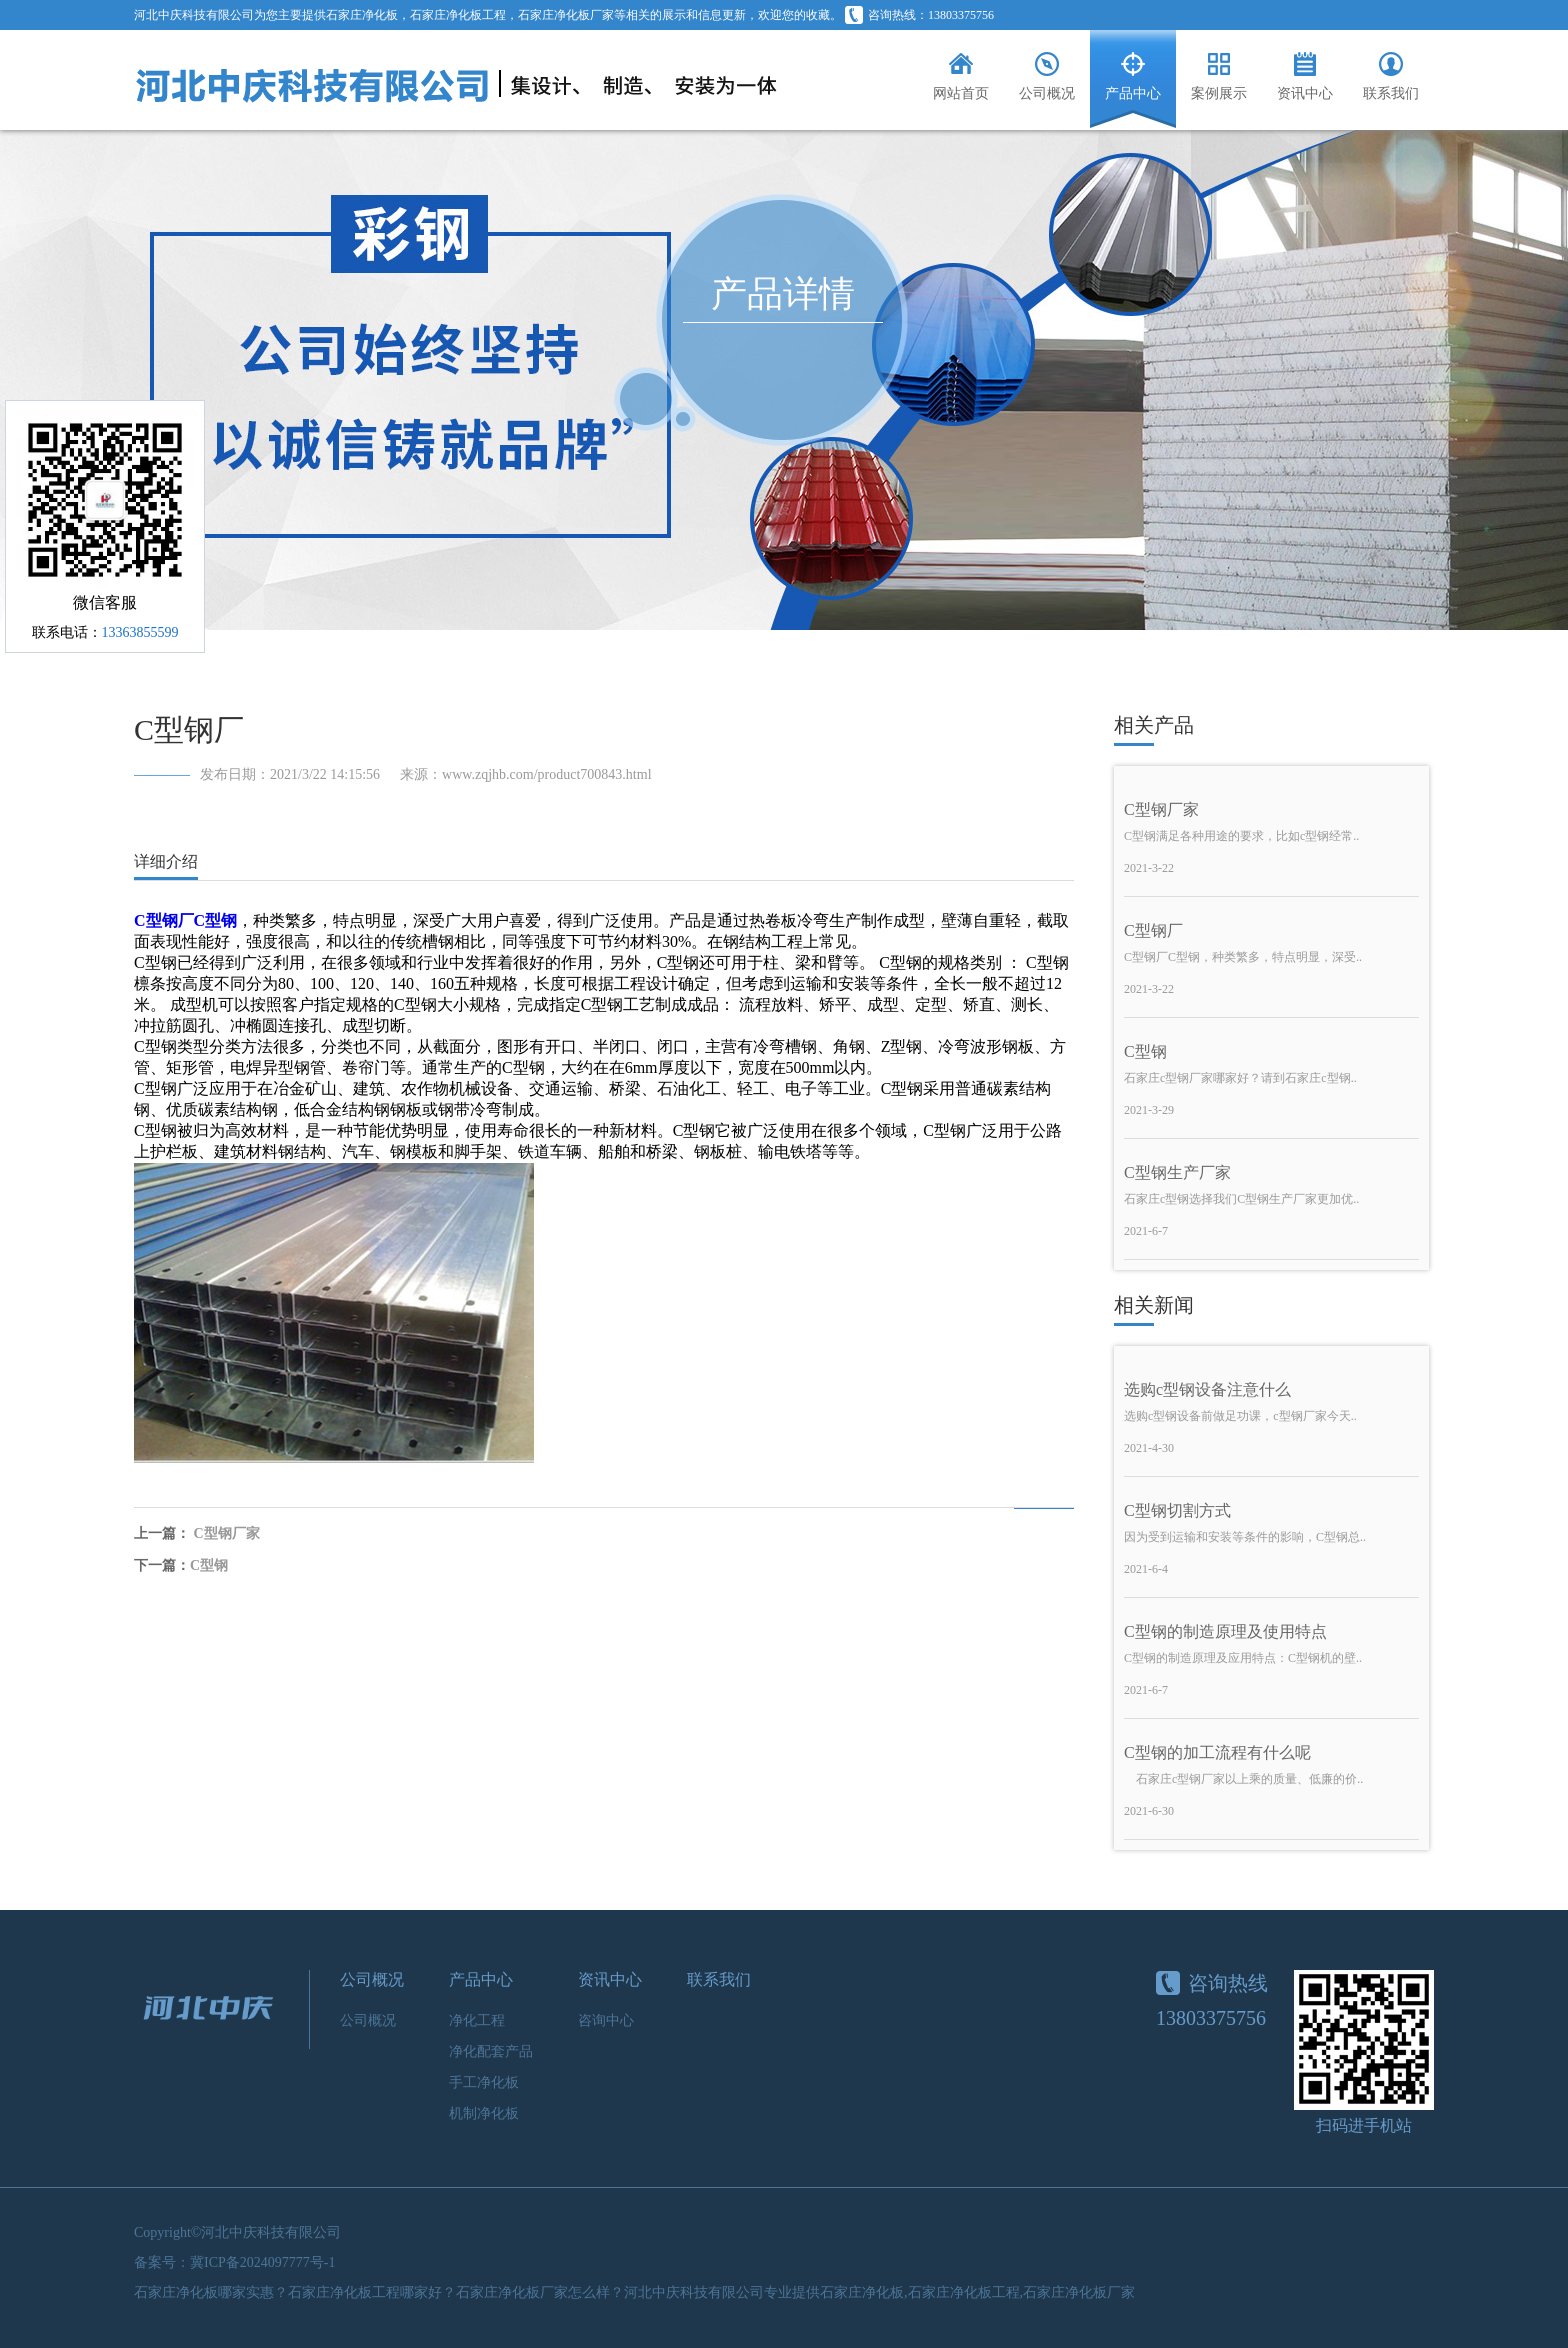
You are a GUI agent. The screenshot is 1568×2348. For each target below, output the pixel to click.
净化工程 (477, 2020)
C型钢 (209, 1565)
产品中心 (481, 1979)
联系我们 (719, 1979)
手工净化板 (484, 2082)
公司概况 (372, 1979)
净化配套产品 (491, 2051)
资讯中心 (610, 1979)
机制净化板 (484, 2113)
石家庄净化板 (362, 15)
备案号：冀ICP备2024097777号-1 (234, 2262)
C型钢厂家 (227, 1533)
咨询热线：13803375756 (919, 15)
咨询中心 (606, 2020)
